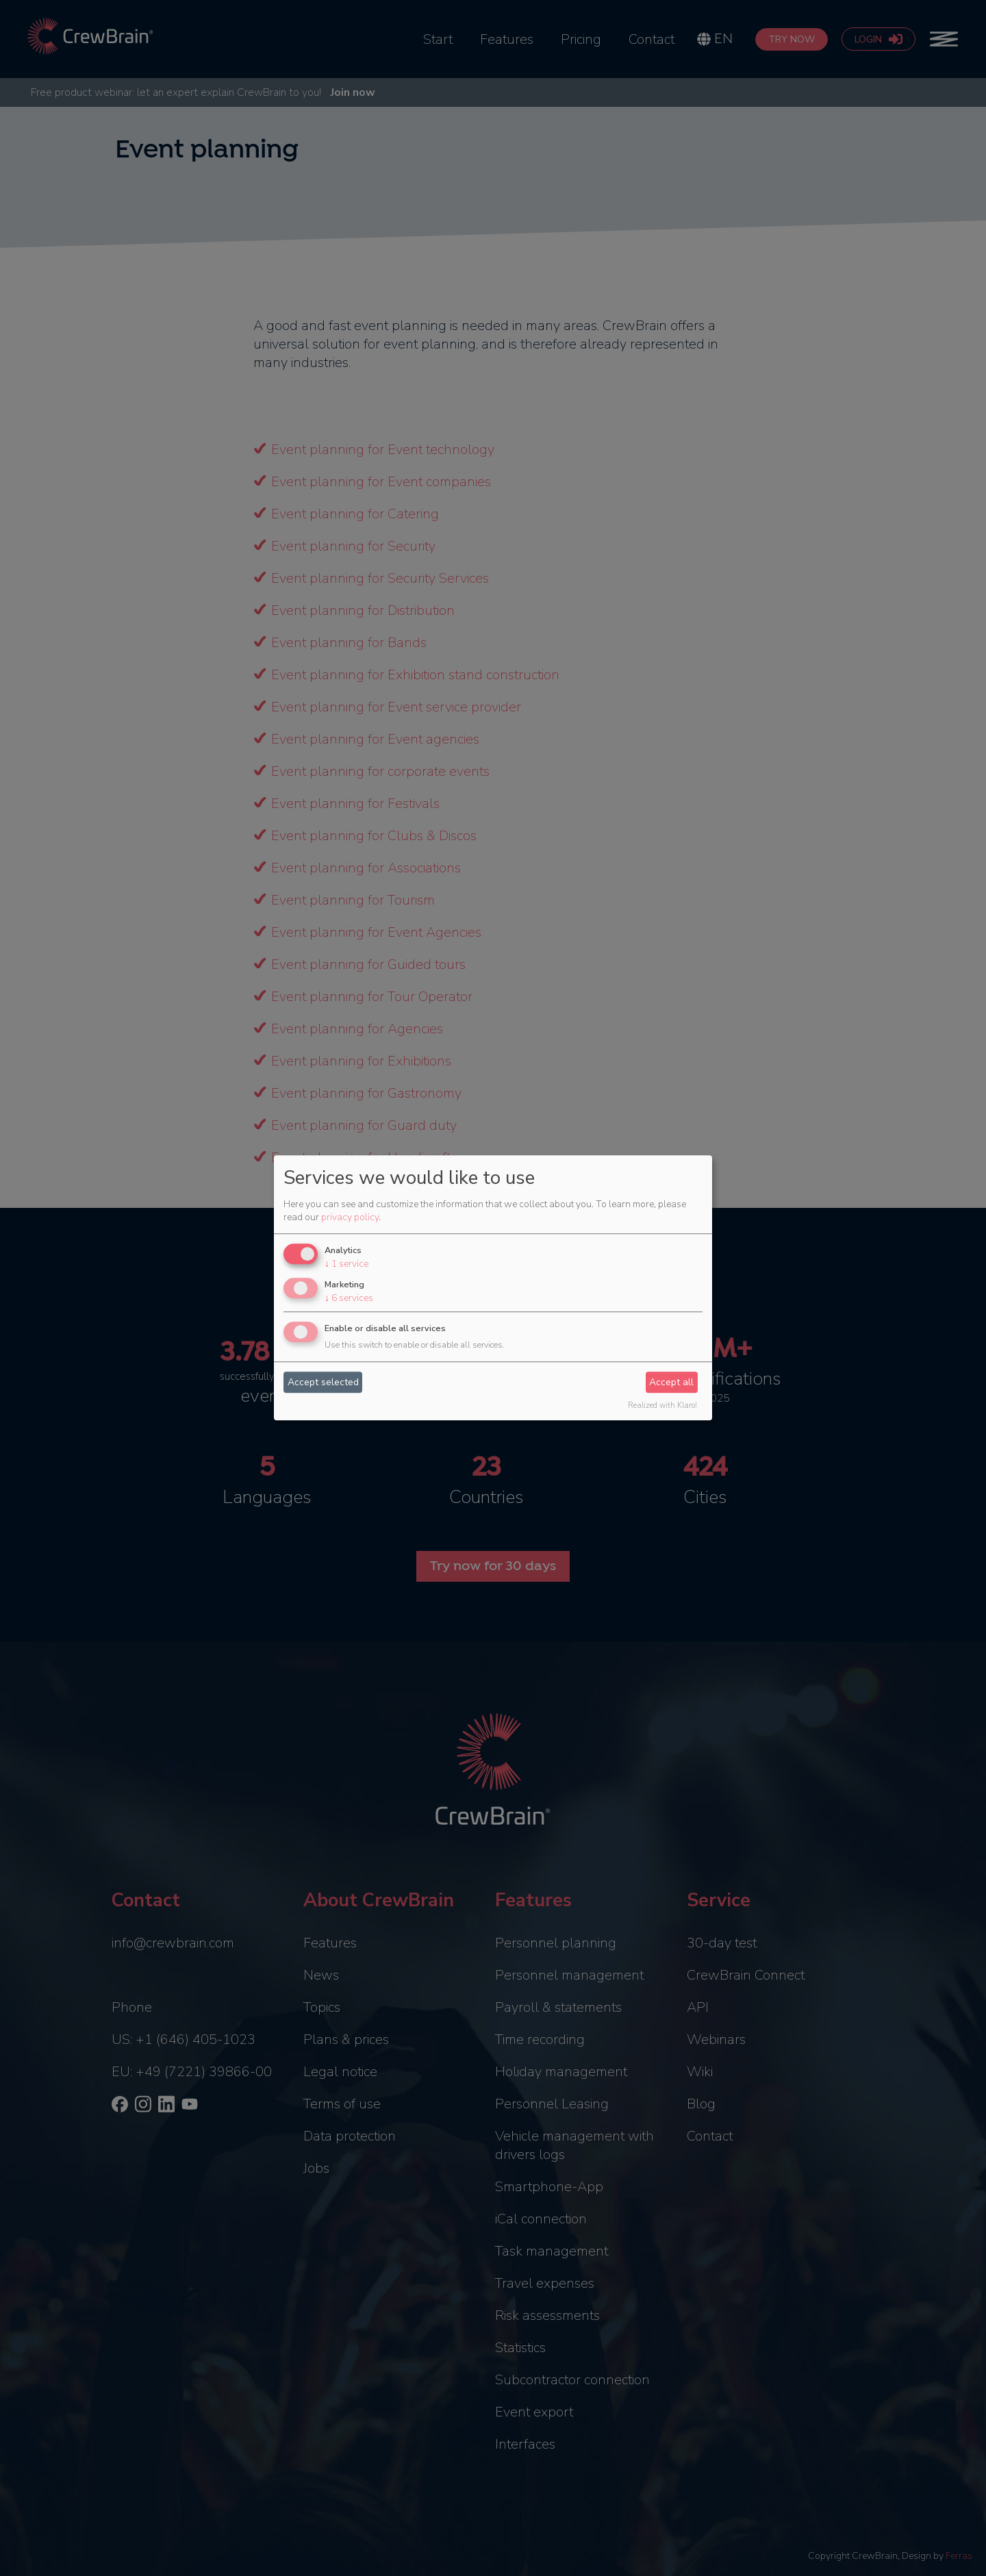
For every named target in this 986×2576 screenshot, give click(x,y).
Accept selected (323, 1382)
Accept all (671, 1382)
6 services (349, 1297)
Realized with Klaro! (662, 1406)
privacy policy (350, 1217)
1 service (346, 1263)
